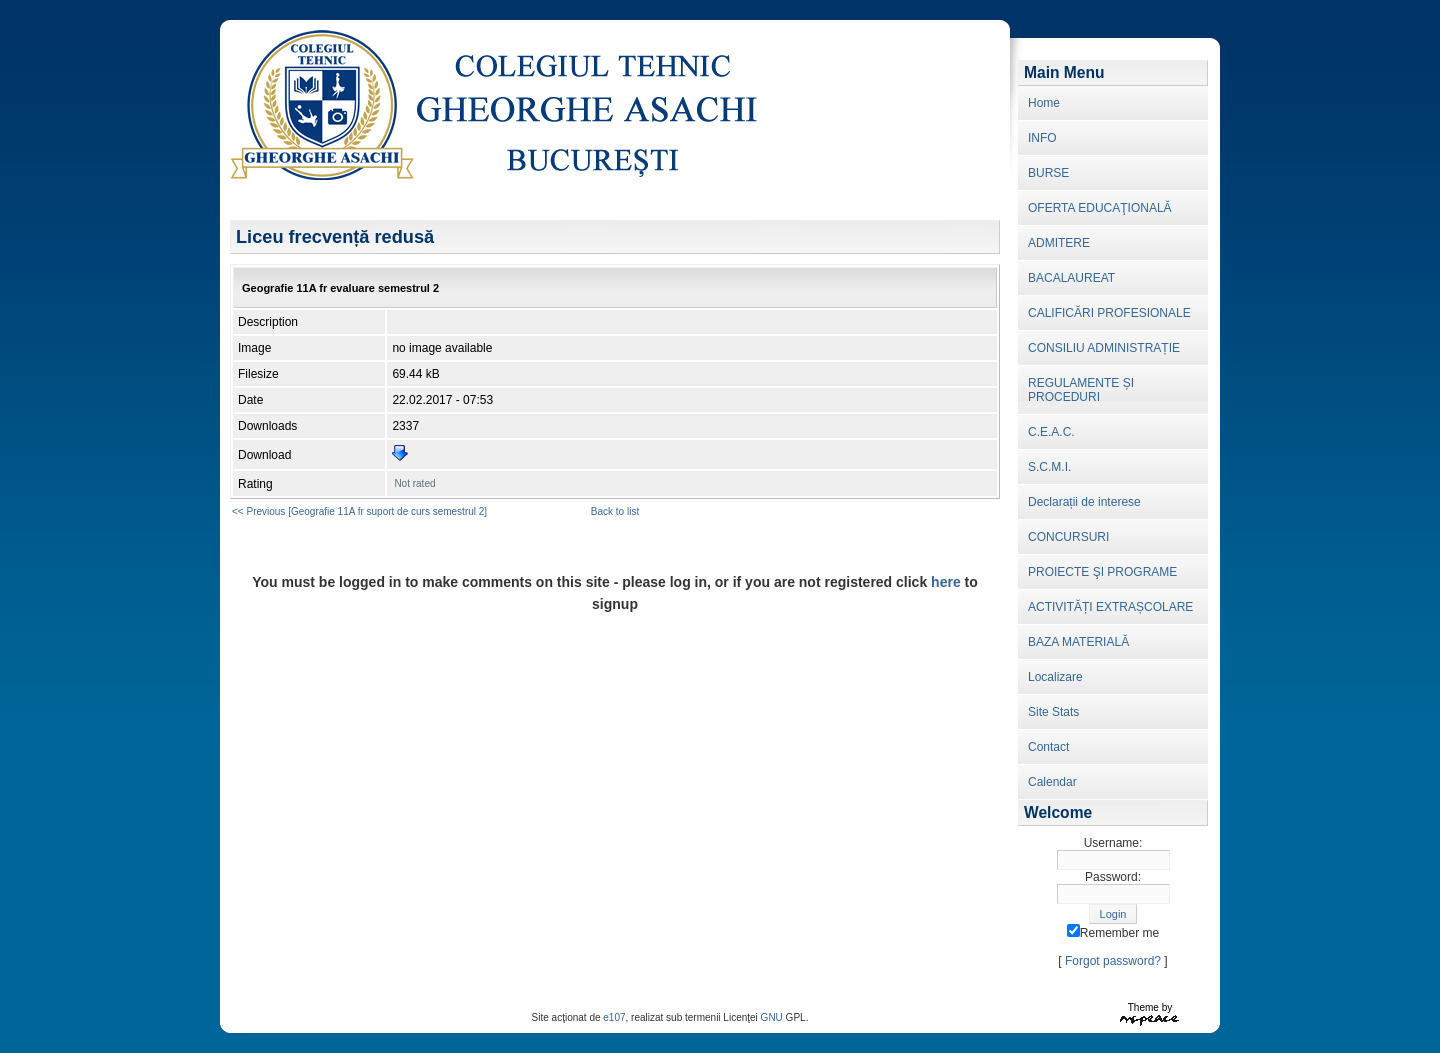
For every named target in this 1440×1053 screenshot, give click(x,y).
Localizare (1055, 677)
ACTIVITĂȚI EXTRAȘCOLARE (1110, 607)
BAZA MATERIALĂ (1078, 642)
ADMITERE (1059, 243)
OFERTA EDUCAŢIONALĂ (1100, 208)
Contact (1048, 747)
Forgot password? (1113, 961)
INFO (1042, 138)
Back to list (615, 511)
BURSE (1048, 173)
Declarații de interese (1084, 502)
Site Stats (1053, 712)
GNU (772, 1017)
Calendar (1052, 782)
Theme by (1150, 1007)
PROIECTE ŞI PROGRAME (1102, 572)
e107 (614, 1017)
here (946, 582)
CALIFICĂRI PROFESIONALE (1109, 313)
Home (1044, 103)
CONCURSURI (1068, 537)
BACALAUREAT (1071, 278)
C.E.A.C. (1051, 432)
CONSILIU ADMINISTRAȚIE (1104, 348)
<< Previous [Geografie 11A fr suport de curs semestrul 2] (359, 511)
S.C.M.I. (1049, 467)
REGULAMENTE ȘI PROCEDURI (1081, 390)
